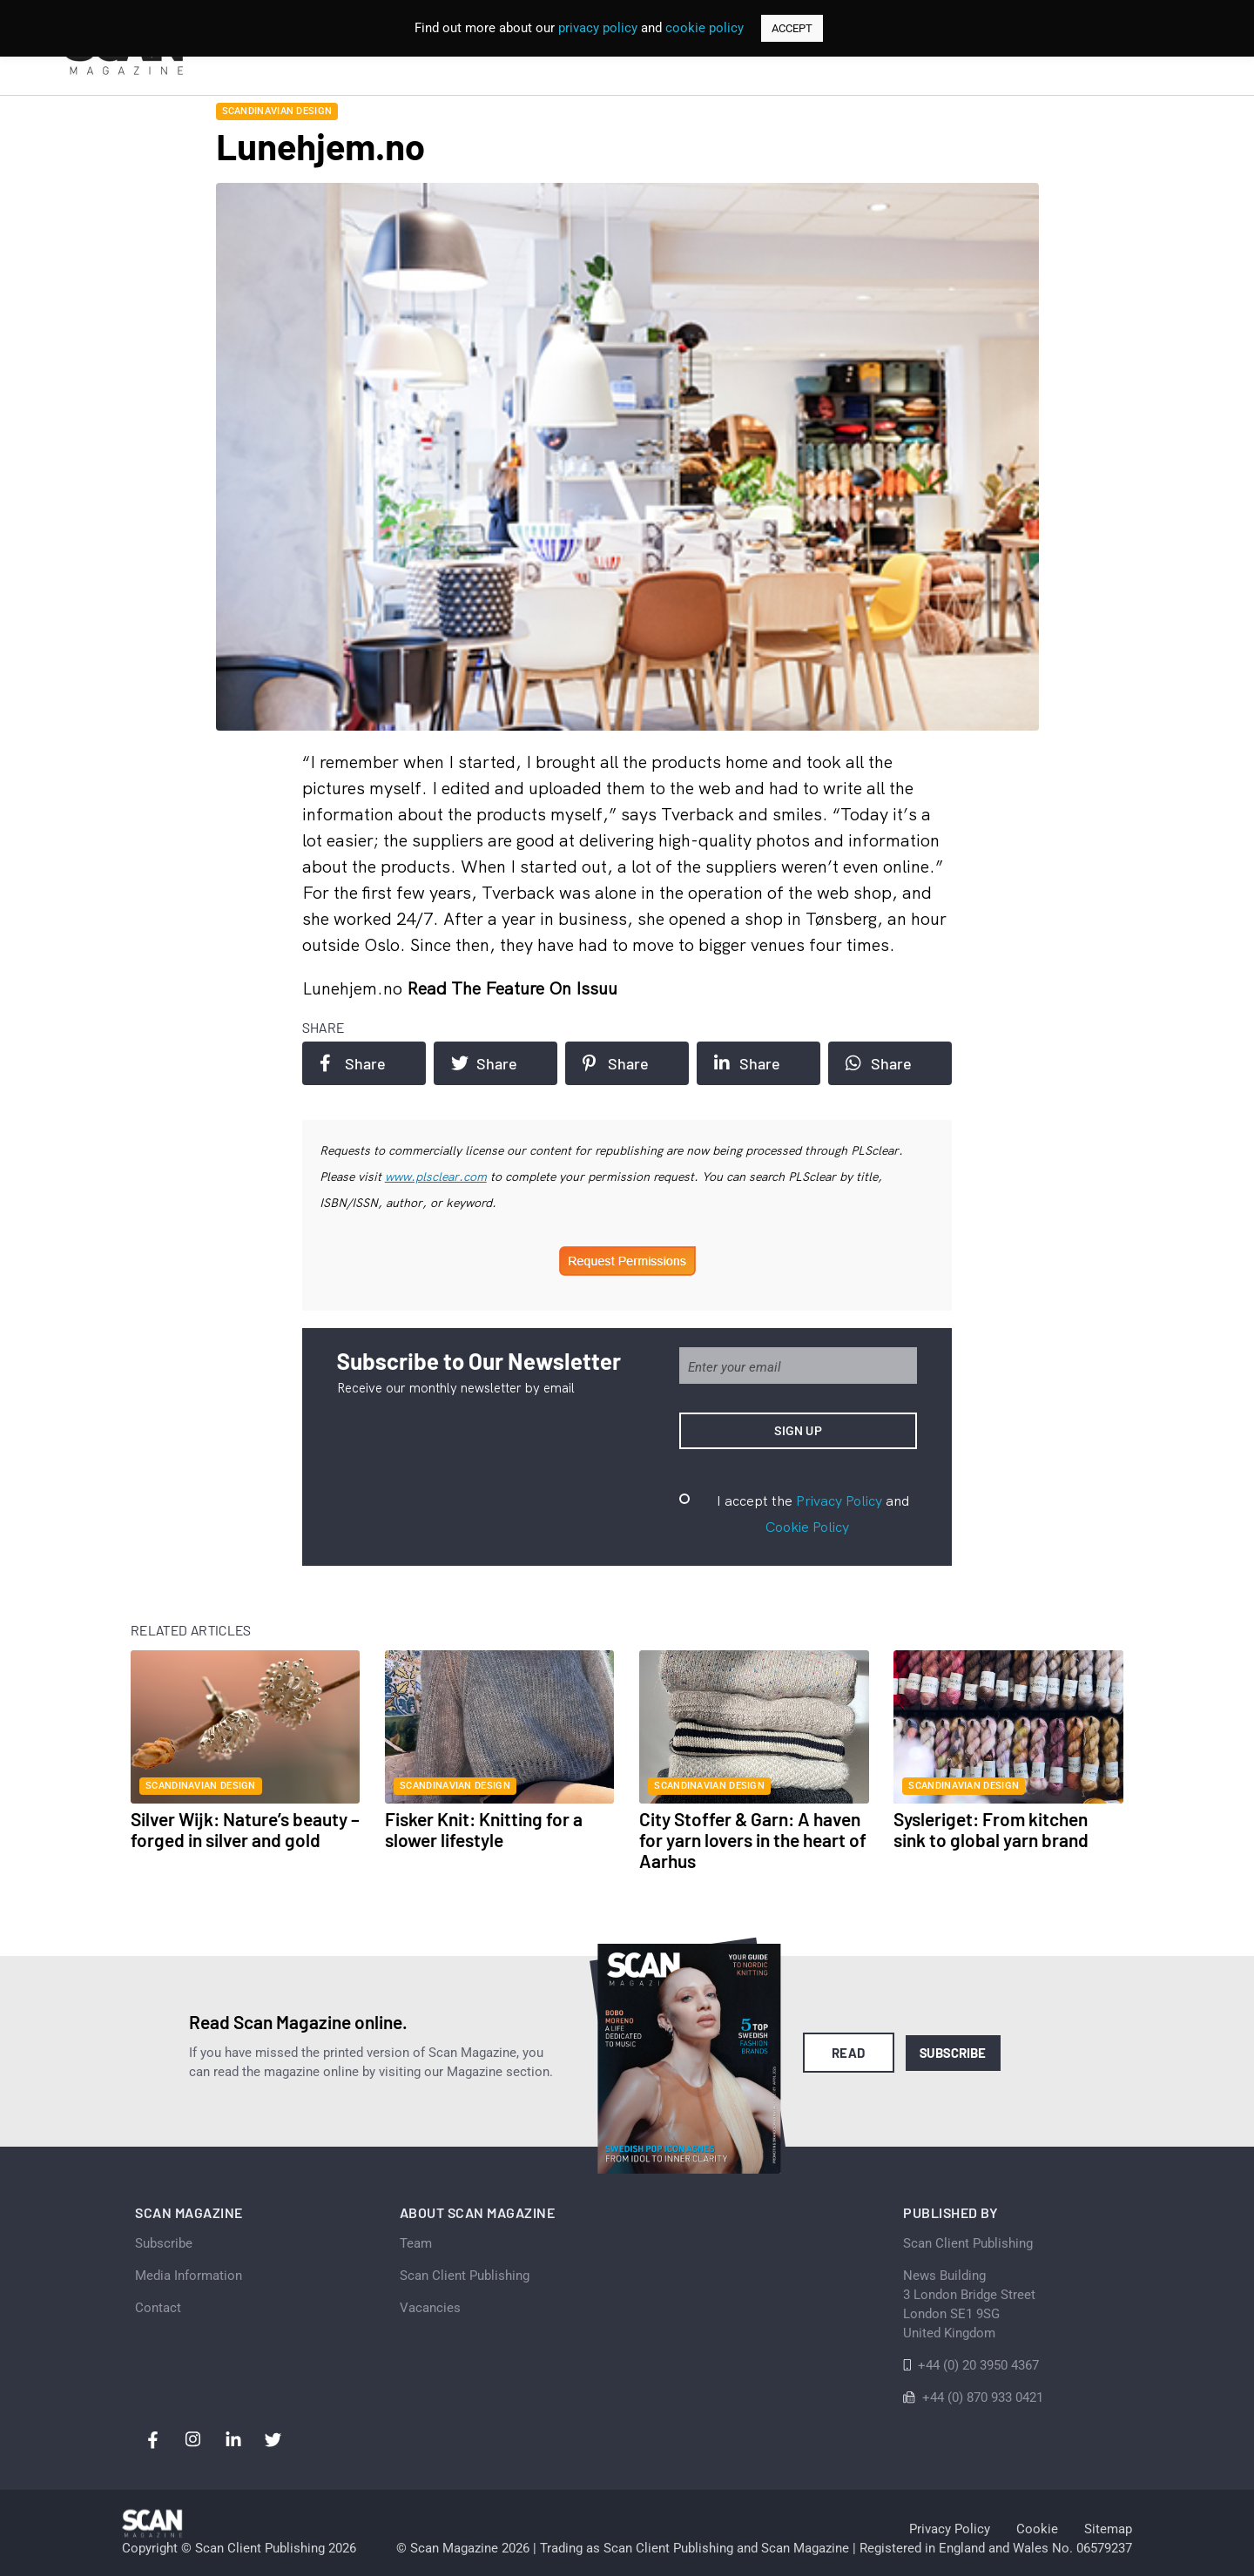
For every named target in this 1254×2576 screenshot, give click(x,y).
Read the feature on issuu (512, 988)
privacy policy (597, 28)
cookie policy (704, 28)
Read (849, 2052)
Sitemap (1108, 2529)
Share (353, 1063)
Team (416, 2243)
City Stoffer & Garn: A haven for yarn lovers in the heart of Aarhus (752, 1839)
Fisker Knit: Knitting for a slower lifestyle (484, 1829)
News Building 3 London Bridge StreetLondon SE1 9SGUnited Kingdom (969, 2304)
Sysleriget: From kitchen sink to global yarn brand (991, 1829)
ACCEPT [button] (792, 28)
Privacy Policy (839, 1500)
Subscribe (953, 2052)
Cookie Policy (807, 1526)
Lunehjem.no (354, 988)
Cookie (1037, 2529)
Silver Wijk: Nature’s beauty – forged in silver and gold (245, 1829)
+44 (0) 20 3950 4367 (978, 2365)
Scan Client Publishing (464, 2275)
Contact (158, 2308)
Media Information (188, 2275)
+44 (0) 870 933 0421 (982, 2397)
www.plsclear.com (436, 1176)
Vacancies (430, 2308)
